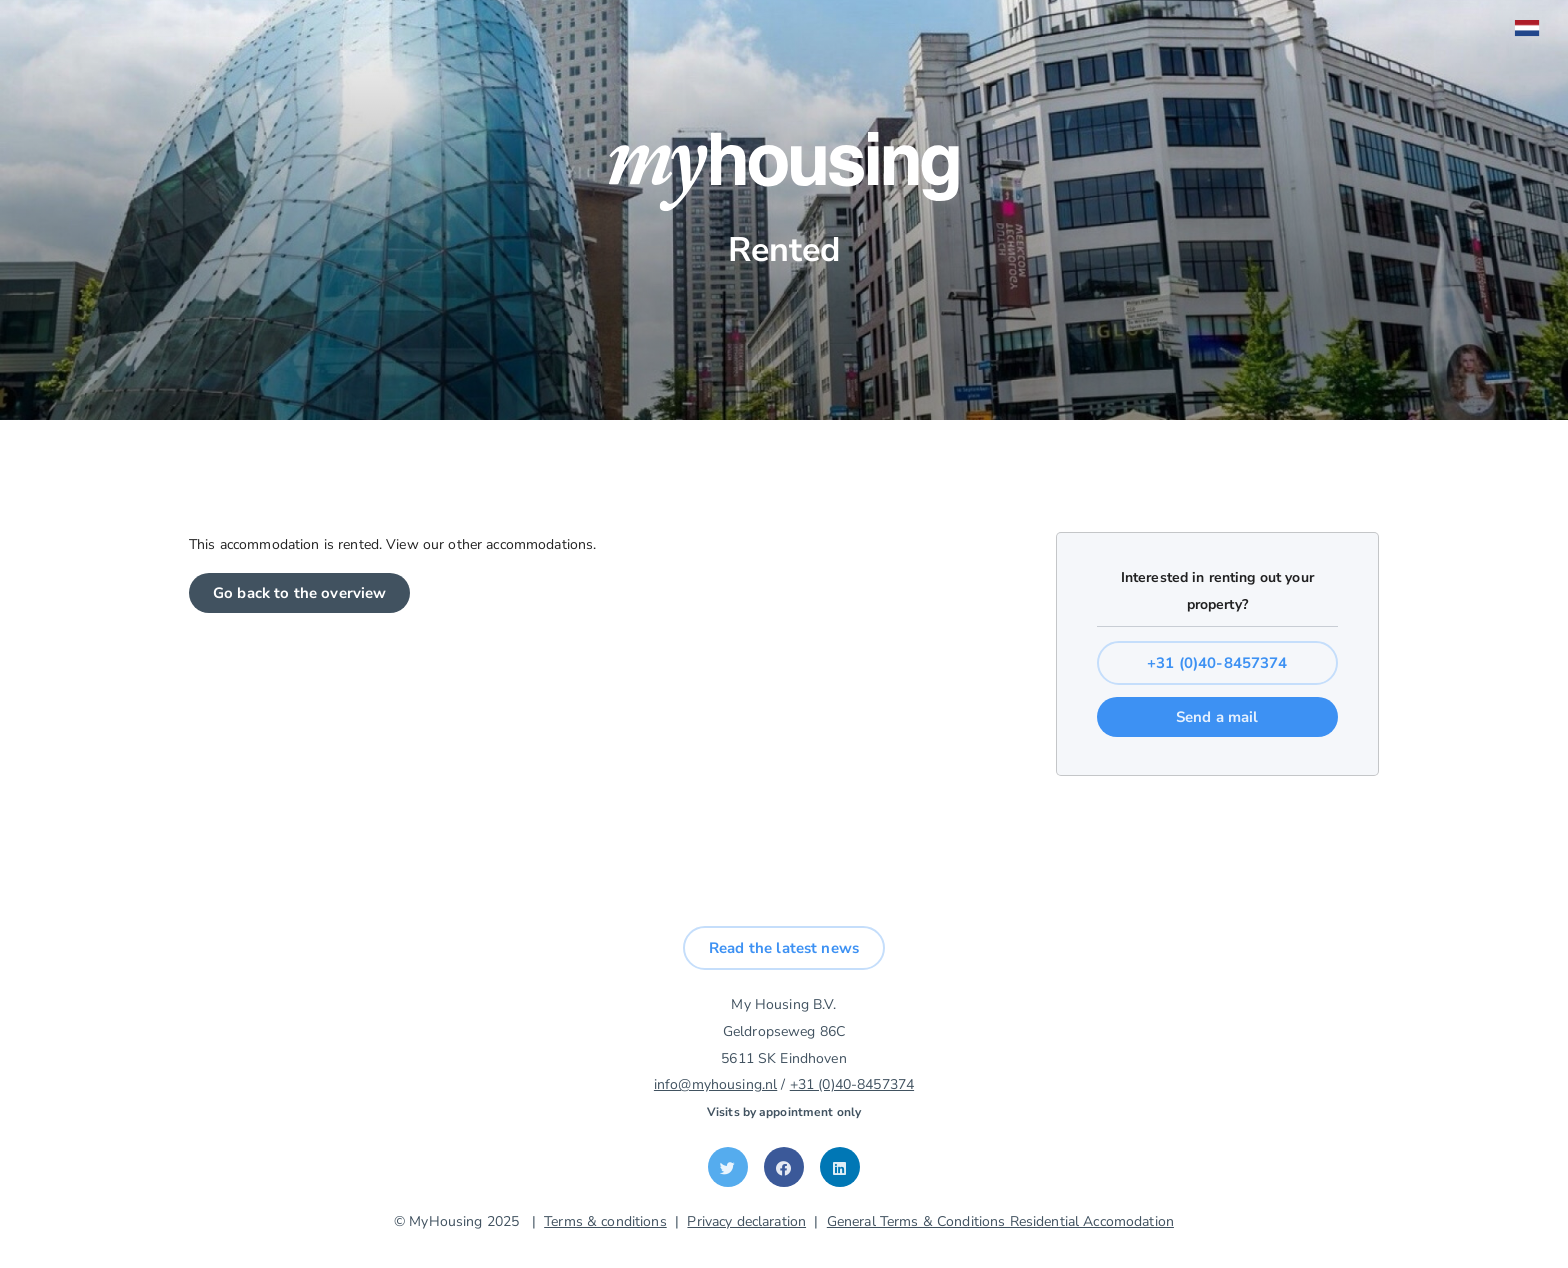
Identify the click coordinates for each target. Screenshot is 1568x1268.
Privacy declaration (746, 1221)
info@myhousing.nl (715, 1084)
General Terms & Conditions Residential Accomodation (1000, 1221)
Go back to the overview (299, 593)
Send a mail (1217, 717)
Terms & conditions (605, 1221)
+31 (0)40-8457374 (1217, 663)
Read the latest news (784, 948)
